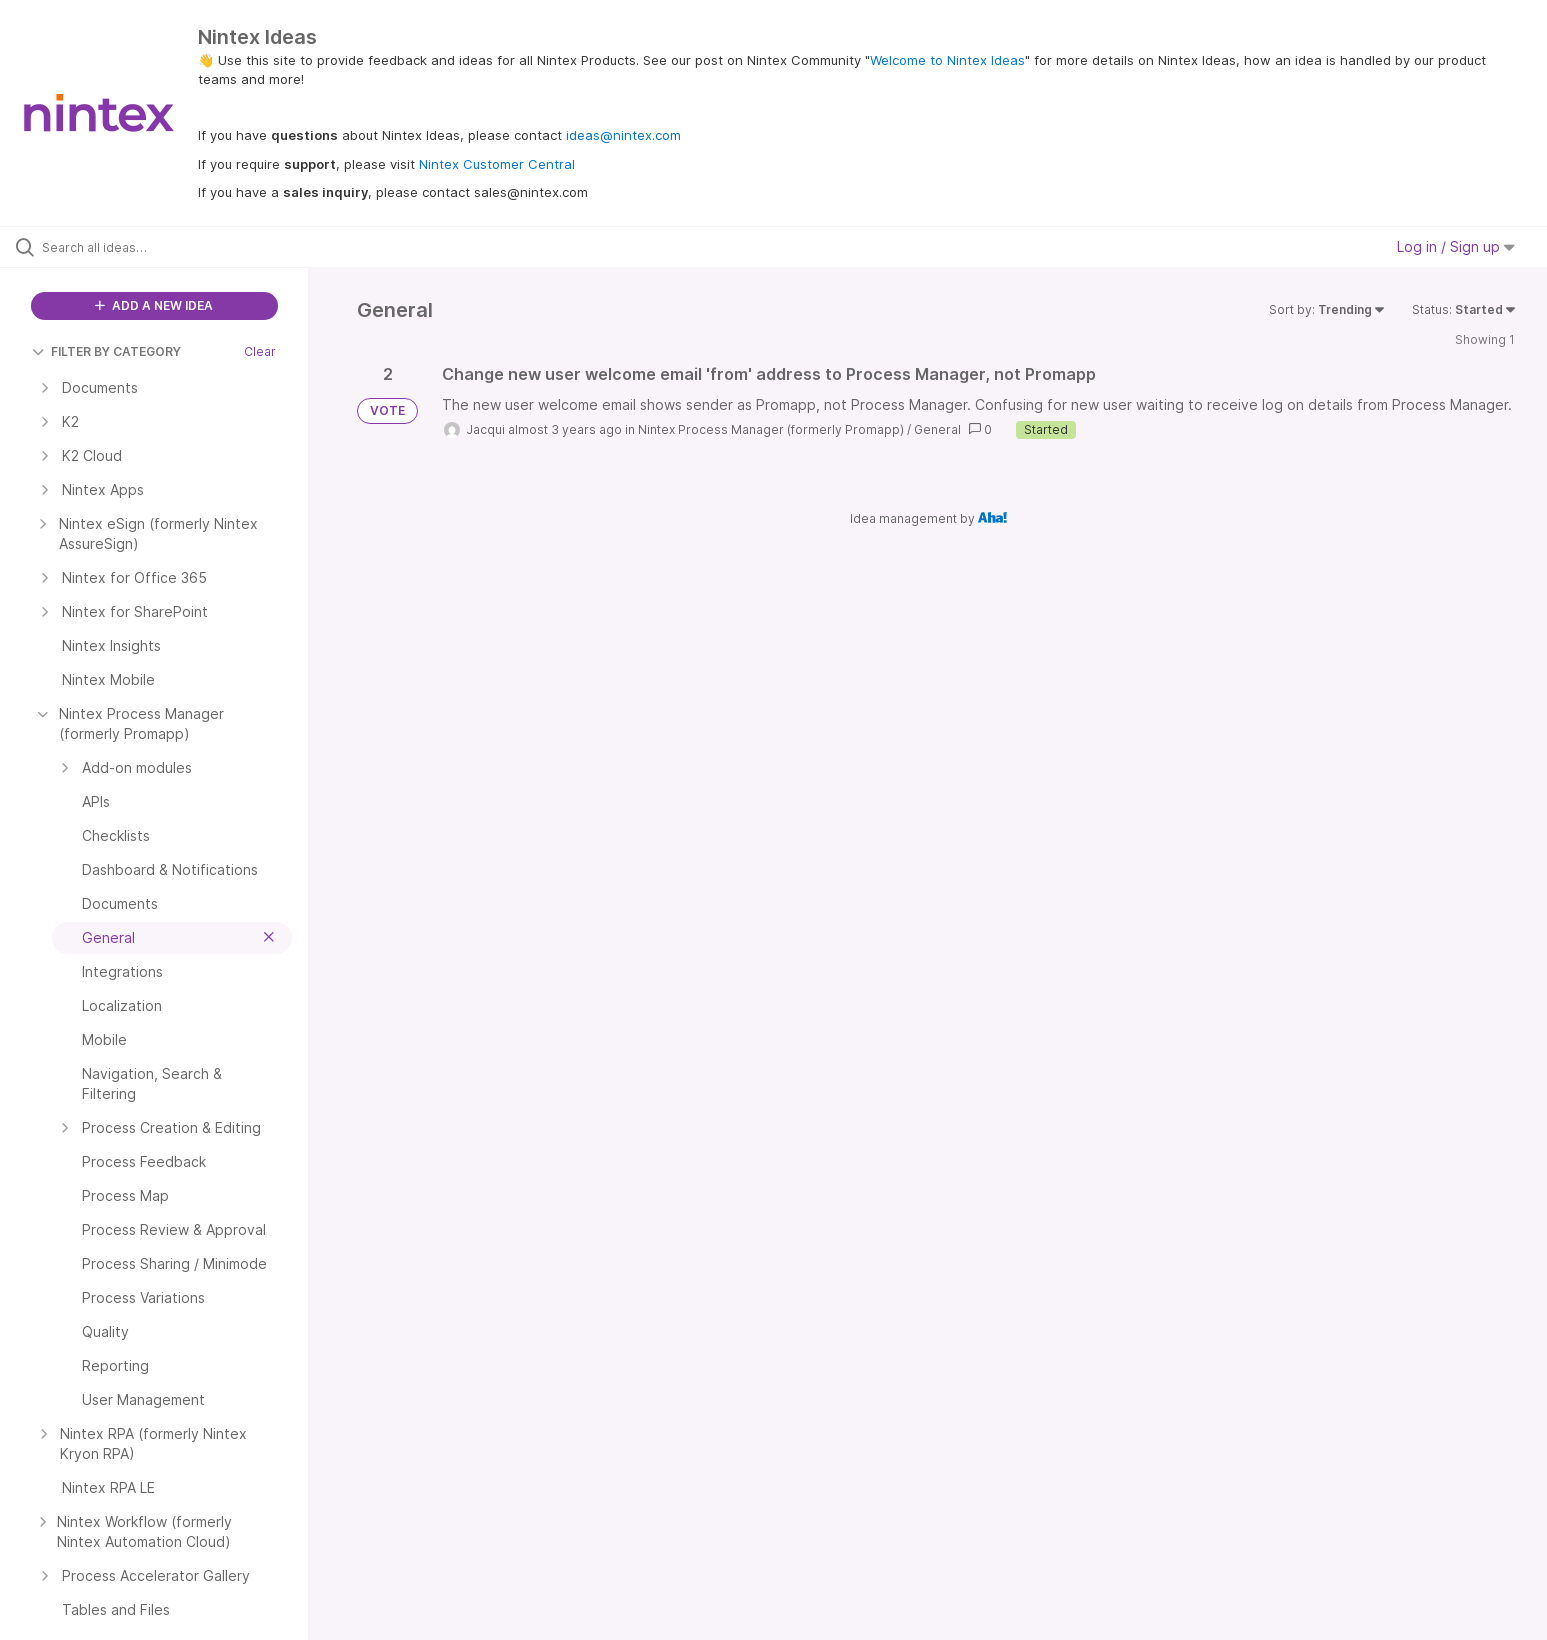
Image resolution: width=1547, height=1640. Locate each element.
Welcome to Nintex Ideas (947, 60)
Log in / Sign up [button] (1456, 246)
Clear (260, 351)
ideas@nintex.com (623, 135)
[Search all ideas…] (179, 247)
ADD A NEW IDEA (154, 305)
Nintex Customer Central (497, 164)
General (937, 429)
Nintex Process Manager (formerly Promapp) (771, 429)
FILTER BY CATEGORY (106, 351)
